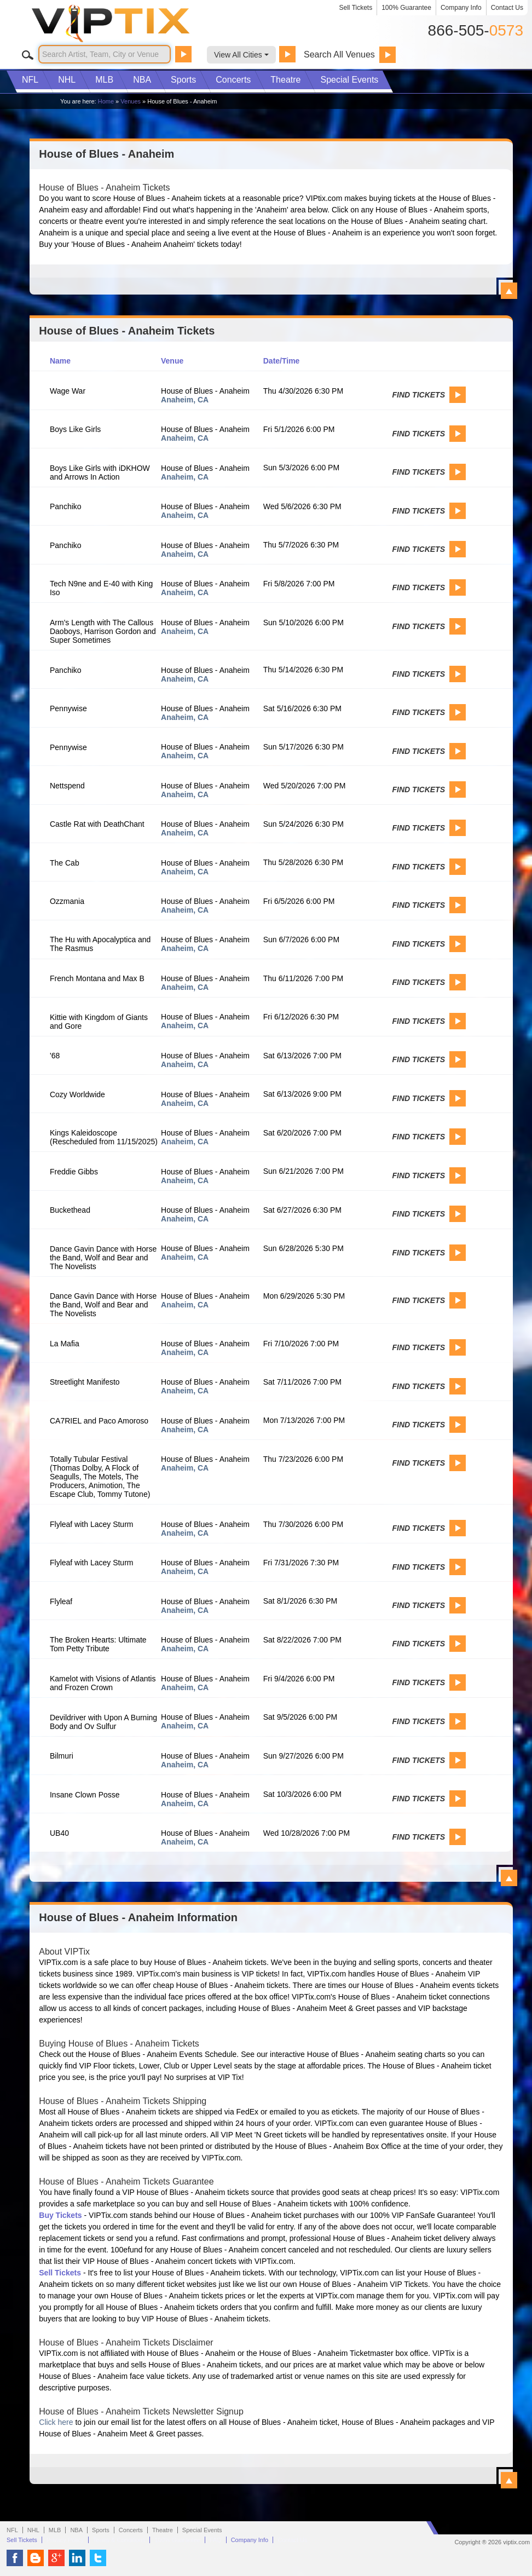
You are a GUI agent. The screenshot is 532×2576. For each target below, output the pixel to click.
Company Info (461, 7)
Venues (130, 101)
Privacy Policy (65, 2540)
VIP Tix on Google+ (56, 2558)
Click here (56, 2422)
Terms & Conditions (119, 2540)
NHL (67, 79)
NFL (30, 79)
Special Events (349, 79)
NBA (142, 79)
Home (106, 101)
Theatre (285, 79)
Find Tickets (418, 394)
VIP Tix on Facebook (15, 2558)
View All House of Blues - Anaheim (509, 291)
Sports (183, 79)
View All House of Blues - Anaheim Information (509, 2480)
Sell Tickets (356, 7)
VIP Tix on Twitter (98, 2558)
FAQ (216, 2540)
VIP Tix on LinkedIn (77, 2558)
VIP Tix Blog (35, 2558)
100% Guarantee (406, 7)
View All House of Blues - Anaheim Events (509, 1878)
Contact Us (507, 7)
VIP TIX (129, 23)
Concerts (233, 79)
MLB (104, 79)
